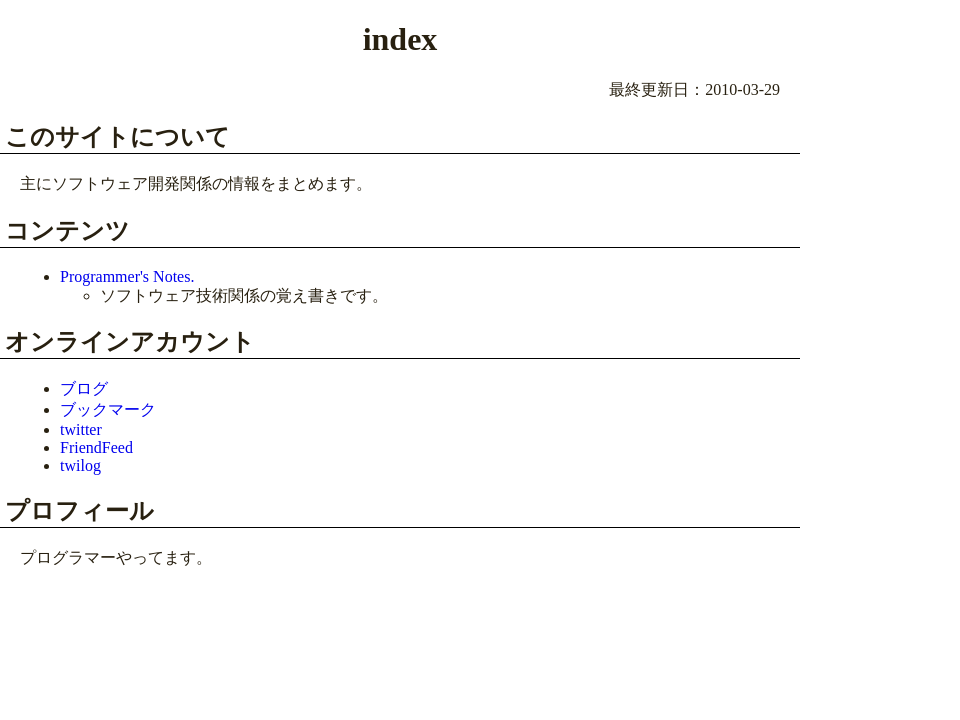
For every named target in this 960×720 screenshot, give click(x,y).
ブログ (84, 388)
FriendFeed (96, 447)
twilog (80, 465)
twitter (81, 429)
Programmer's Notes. (127, 276)
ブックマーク (108, 409)
